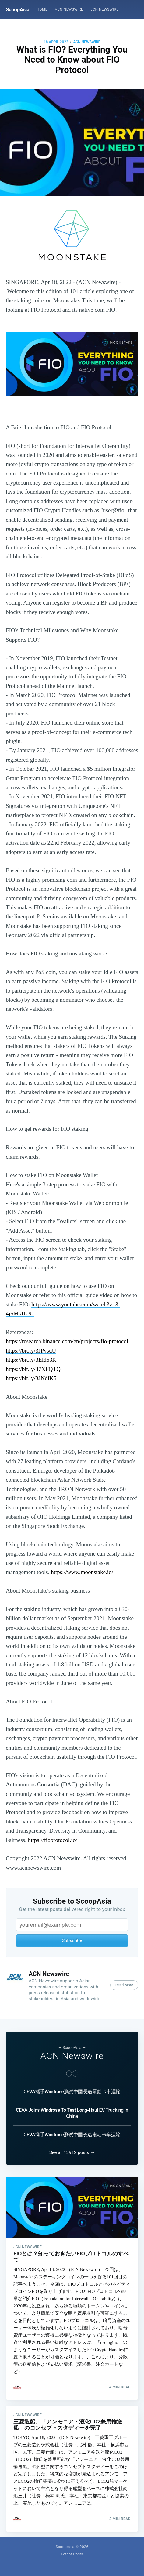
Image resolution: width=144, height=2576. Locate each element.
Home (42, 9)
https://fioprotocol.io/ (52, 1840)
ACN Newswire (69, 9)
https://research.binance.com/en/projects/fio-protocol (67, 1341)
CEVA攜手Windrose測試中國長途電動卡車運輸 (71, 2088)
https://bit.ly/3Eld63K (31, 1360)
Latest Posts (72, 2554)
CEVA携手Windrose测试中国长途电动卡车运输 (71, 2132)
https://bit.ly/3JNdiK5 (31, 1378)
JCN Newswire (104, 9)
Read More (124, 1985)
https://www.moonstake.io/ (82, 1572)
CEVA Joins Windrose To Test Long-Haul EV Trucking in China (72, 2110)
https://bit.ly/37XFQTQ (33, 1369)
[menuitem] (42, 9)
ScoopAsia (17, 9)
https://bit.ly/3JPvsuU (31, 1350)
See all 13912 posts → (72, 2149)
